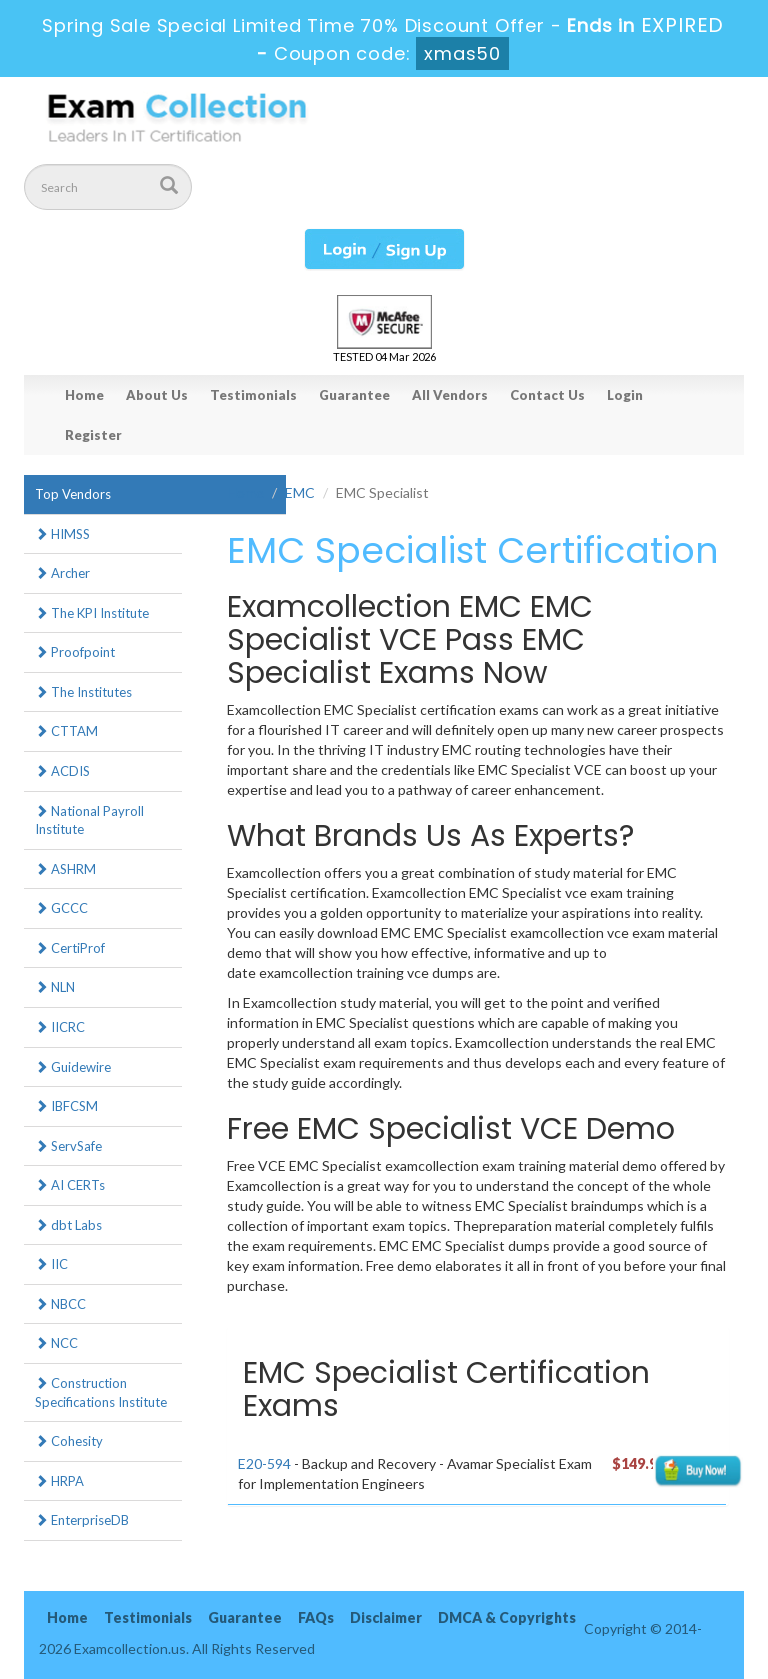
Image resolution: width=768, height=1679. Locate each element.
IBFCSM (66, 1106)
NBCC (60, 1304)
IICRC (60, 1027)
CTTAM (66, 731)
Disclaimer (386, 1617)
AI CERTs (70, 1185)
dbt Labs (68, 1225)
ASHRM (65, 869)
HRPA (59, 1481)
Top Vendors (73, 494)
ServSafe (68, 1146)
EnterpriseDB (82, 1520)
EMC (300, 492)
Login (625, 395)
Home (84, 395)
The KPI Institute (92, 613)
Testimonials (253, 395)
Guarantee (354, 395)
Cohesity (69, 1441)
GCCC (61, 908)
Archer (62, 573)
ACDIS (62, 771)
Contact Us (547, 395)
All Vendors (450, 395)
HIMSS (62, 534)
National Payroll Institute (89, 820)
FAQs (316, 1617)
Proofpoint (75, 652)
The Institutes (83, 692)
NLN (55, 987)
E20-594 (264, 1463)
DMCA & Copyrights (507, 1617)
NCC (56, 1343)
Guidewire (73, 1067)
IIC (51, 1264)
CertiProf (70, 948)
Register (93, 435)
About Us (157, 395)
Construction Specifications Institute (101, 1392)
